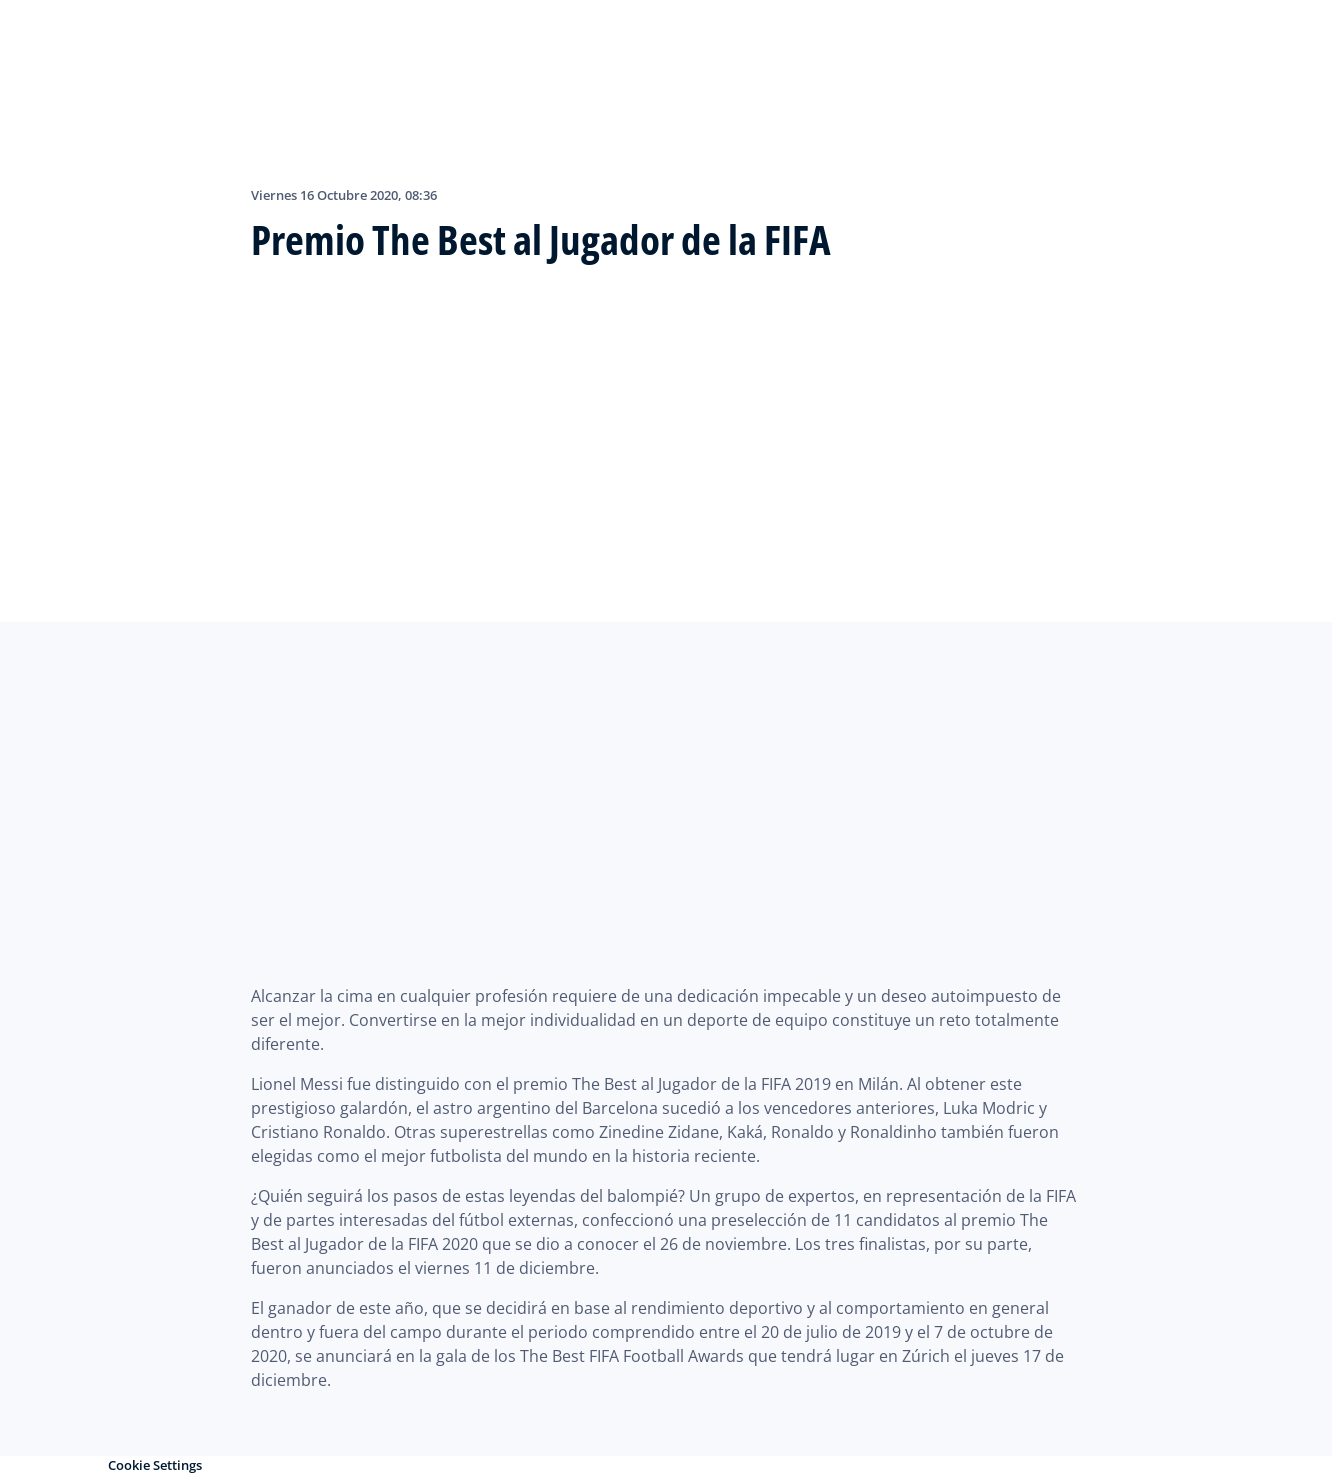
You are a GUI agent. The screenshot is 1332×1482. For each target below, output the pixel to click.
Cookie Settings (155, 1465)
